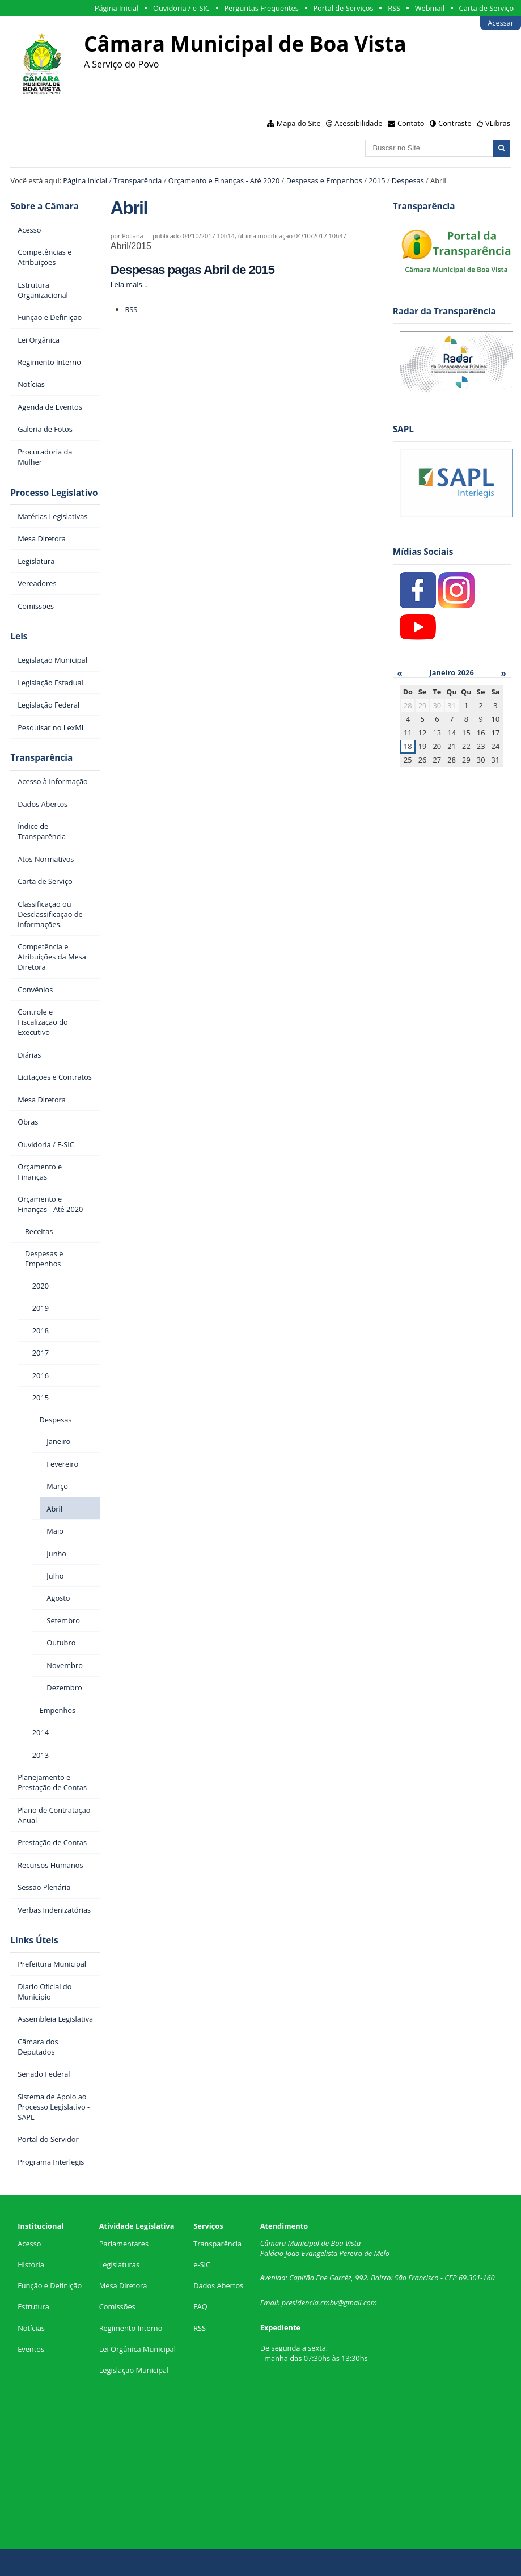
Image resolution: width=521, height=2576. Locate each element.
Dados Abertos (218, 2285)
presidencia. (301, 2302)
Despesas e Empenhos (324, 180)
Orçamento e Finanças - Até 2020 (224, 180)
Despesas (408, 180)
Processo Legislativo (54, 493)
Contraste (454, 123)
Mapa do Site (299, 123)
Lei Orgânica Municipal (137, 2349)
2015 (376, 180)
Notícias (31, 2328)
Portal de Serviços (343, 8)
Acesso (29, 2243)
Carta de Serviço (486, 8)
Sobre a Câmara (44, 206)
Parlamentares (124, 2243)
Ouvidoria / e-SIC (181, 8)
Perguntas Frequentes (261, 8)
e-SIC (201, 2264)
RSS (394, 8)
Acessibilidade (358, 123)
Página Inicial (117, 8)
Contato (411, 123)
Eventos (31, 2349)
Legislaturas (119, 2264)
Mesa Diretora (123, 2285)
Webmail (429, 8)
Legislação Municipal (134, 2370)
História (31, 2264)
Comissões (117, 2306)
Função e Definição (50, 2285)
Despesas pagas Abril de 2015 (192, 270)
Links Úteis (34, 1940)
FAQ (200, 2306)
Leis (18, 636)
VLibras (497, 123)
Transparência (137, 180)
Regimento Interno (131, 2328)
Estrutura (33, 2306)
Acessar (501, 23)
